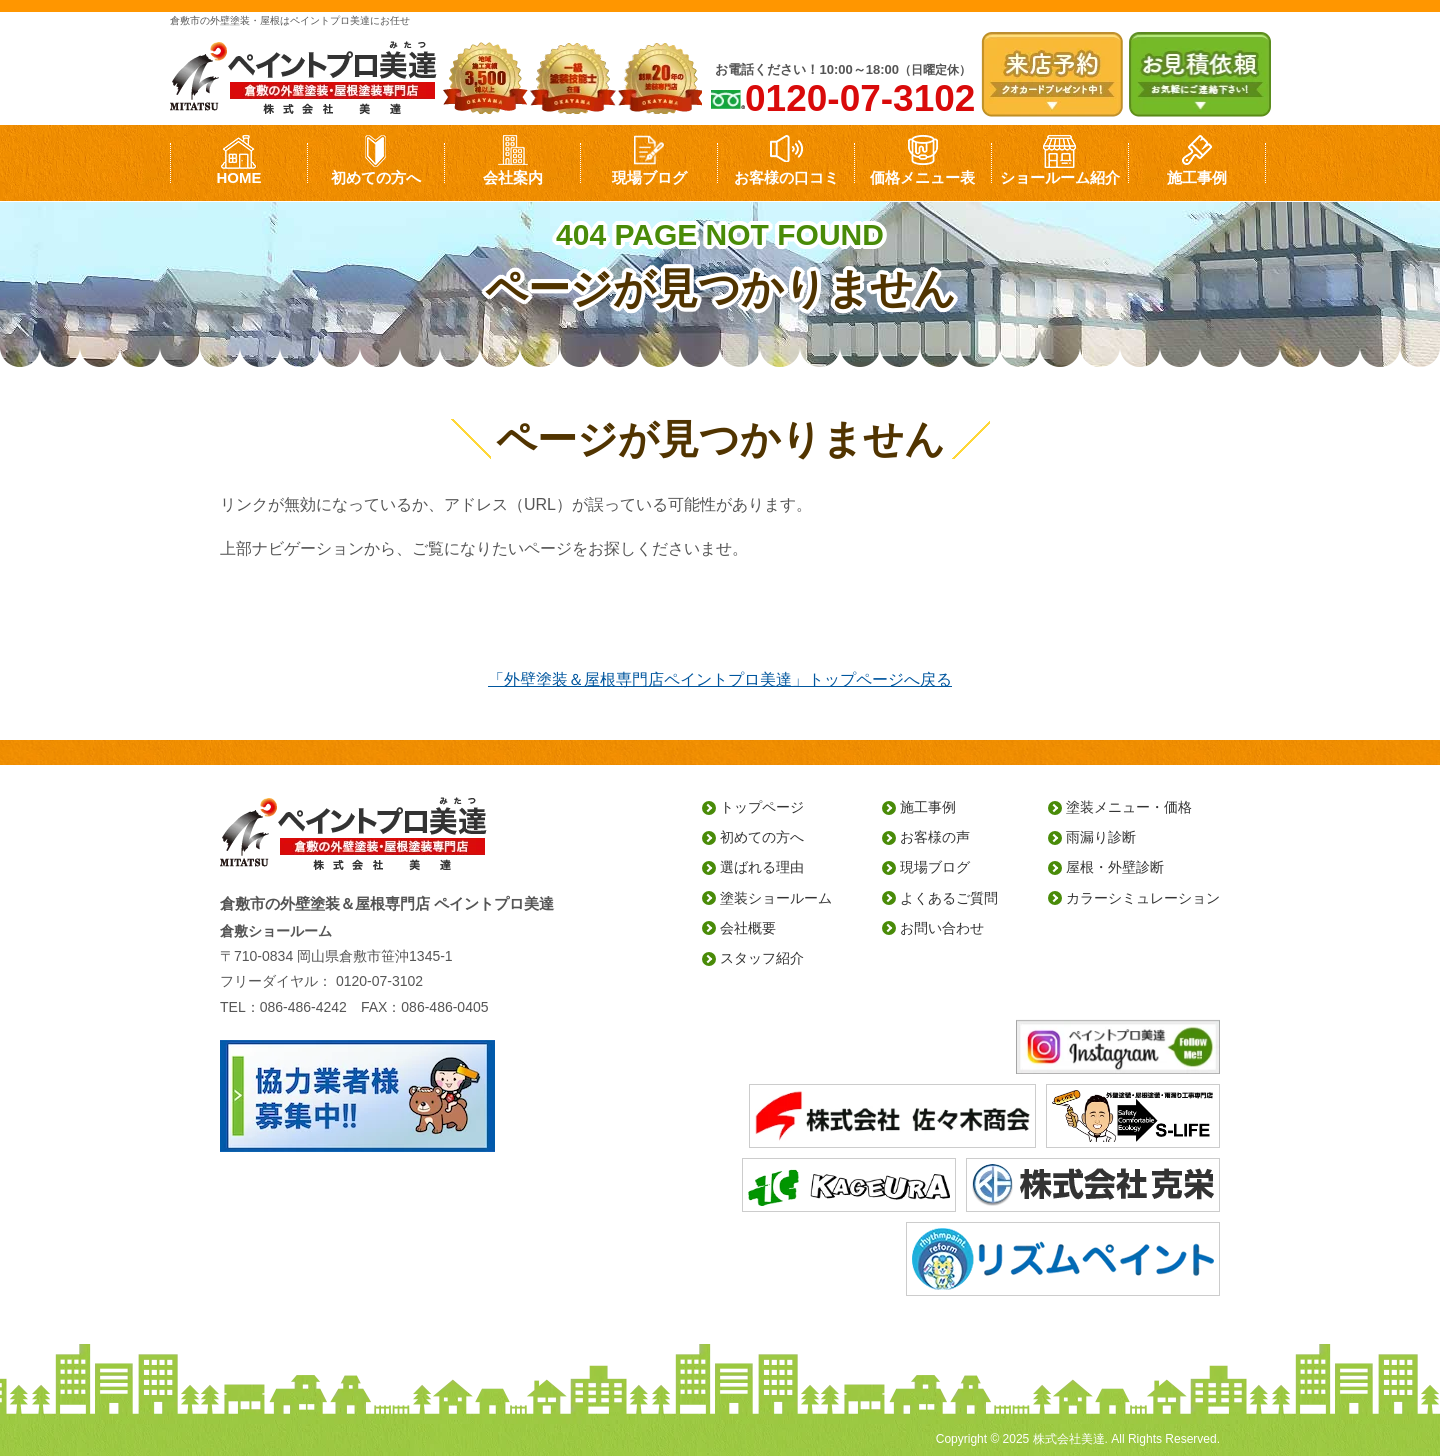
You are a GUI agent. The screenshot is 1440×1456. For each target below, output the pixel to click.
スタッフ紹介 (762, 958)
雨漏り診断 (1101, 837)
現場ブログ (649, 177)
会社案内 (513, 177)
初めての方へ (376, 177)
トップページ (762, 807)
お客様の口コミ (786, 177)
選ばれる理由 (762, 867)
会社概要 (748, 928)
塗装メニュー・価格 (1129, 807)
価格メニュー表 (922, 177)
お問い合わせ (942, 928)
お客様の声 (935, 837)
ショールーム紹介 (1060, 177)
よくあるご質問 (949, 898)
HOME (238, 177)
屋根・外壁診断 (1115, 867)
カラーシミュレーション (1143, 898)
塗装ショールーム (776, 898)
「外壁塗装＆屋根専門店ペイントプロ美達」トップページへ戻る (720, 679)
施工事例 (1197, 177)
